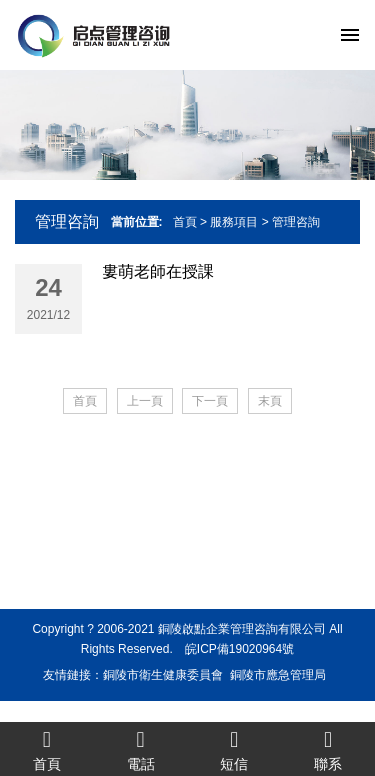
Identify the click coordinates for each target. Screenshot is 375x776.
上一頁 (145, 401)
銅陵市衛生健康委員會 (163, 675)
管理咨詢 (296, 222)
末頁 (270, 401)
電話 (141, 749)
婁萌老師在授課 (158, 271)
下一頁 (210, 401)
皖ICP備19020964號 (239, 649)
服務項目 (234, 222)
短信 (235, 749)
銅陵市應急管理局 (278, 675)
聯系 (328, 749)
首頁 (185, 222)
